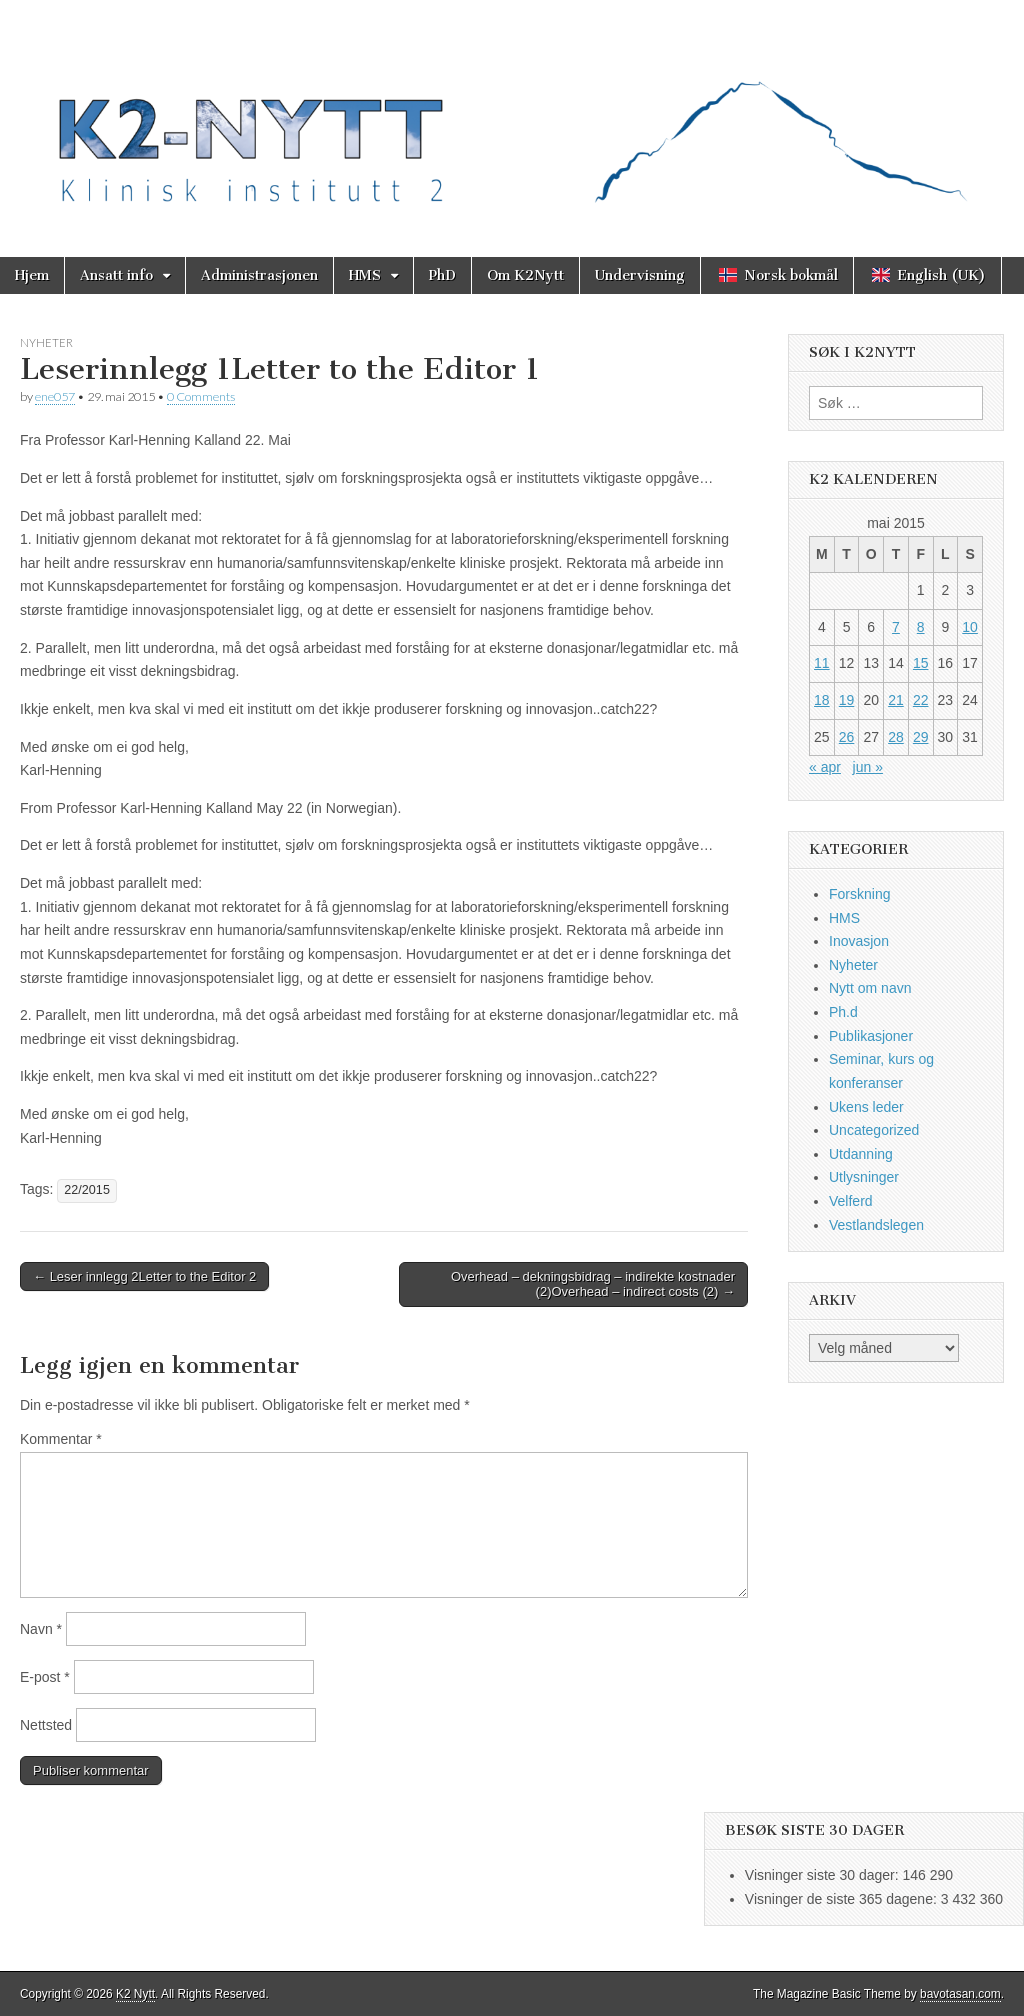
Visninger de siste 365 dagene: (843, 1899)
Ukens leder (866, 1107)
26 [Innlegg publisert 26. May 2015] (847, 737)
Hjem (32, 275)
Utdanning (861, 1154)
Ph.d (843, 1012)
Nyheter (46, 342)
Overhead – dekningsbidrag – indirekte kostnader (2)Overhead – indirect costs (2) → (593, 1284)
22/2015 (87, 1190)
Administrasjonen (259, 275)
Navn (41, 1629)
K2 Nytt (135, 1994)
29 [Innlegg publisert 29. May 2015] (921, 737)
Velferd (851, 1201)
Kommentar (61, 1439)
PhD (442, 275)
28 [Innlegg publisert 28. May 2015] (896, 737)
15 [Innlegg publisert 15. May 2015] (921, 663)
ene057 (55, 396)
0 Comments (201, 396)
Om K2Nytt (525, 275)
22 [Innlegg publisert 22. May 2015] (921, 700)
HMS (365, 275)
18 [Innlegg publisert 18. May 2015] (822, 700)
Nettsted (46, 1725)
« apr (825, 767)
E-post (45, 1677)
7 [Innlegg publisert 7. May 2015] (896, 627)
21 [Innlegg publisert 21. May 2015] (896, 700)
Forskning (859, 894)
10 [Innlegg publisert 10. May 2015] (970, 627)
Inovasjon (859, 941)
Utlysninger (864, 1177)
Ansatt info (116, 275)
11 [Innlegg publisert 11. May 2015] (822, 663)
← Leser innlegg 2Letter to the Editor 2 (144, 1276)
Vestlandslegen (876, 1225)
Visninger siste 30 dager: (824, 1875)
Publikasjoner (871, 1036)
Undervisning (640, 275)
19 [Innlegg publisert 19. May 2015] (847, 700)
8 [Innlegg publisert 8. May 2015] (921, 627)
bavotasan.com (960, 1994)
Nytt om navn (870, 988)
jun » (868, 767)
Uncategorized (874, 1130)
